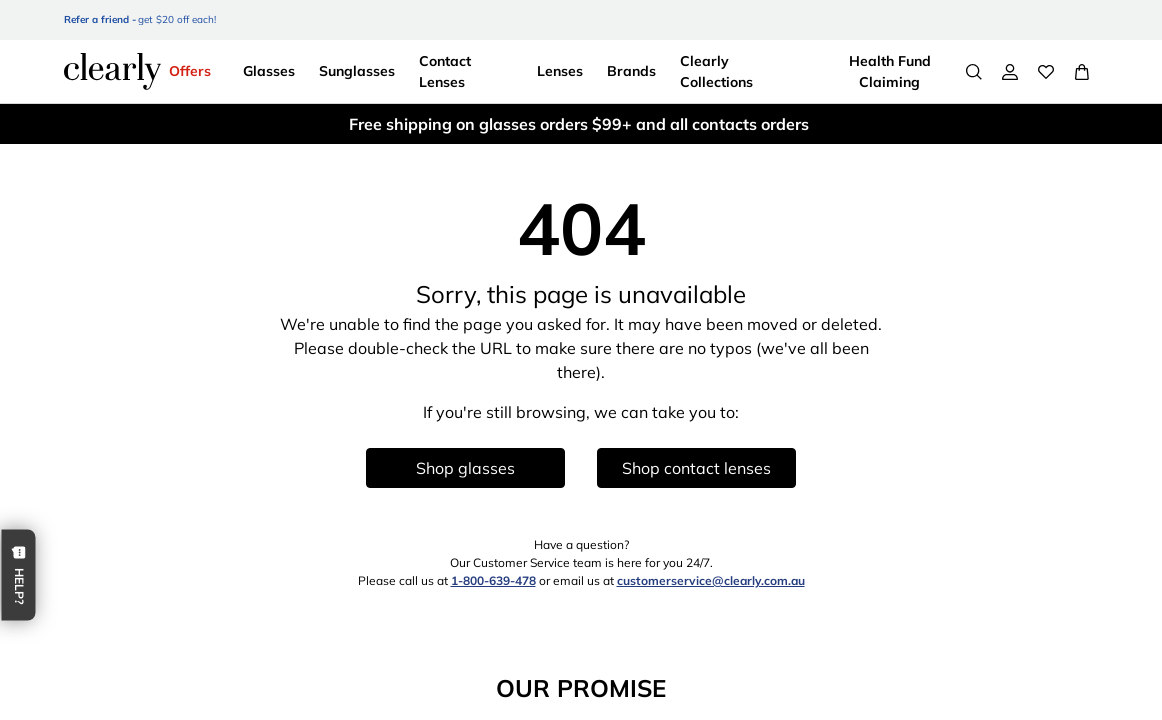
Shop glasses (465, 468)
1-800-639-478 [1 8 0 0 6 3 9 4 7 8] (493, 580)
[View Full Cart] (1082, 72)
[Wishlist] (1046, 72)
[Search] (974, 72)
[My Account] (1010, 72)
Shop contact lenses (696, 468)
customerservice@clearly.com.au (711, 580)
